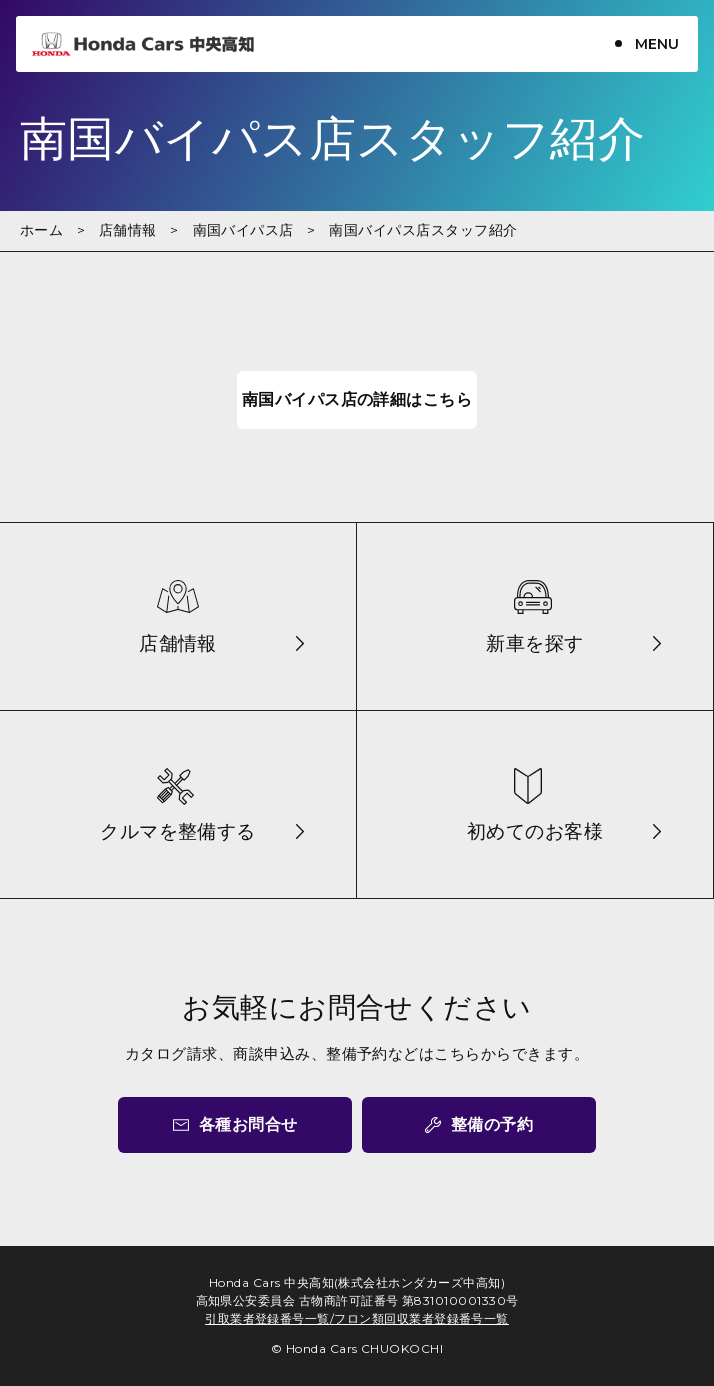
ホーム (41, 230)
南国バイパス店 (243, 230)
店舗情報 (128, 230)
